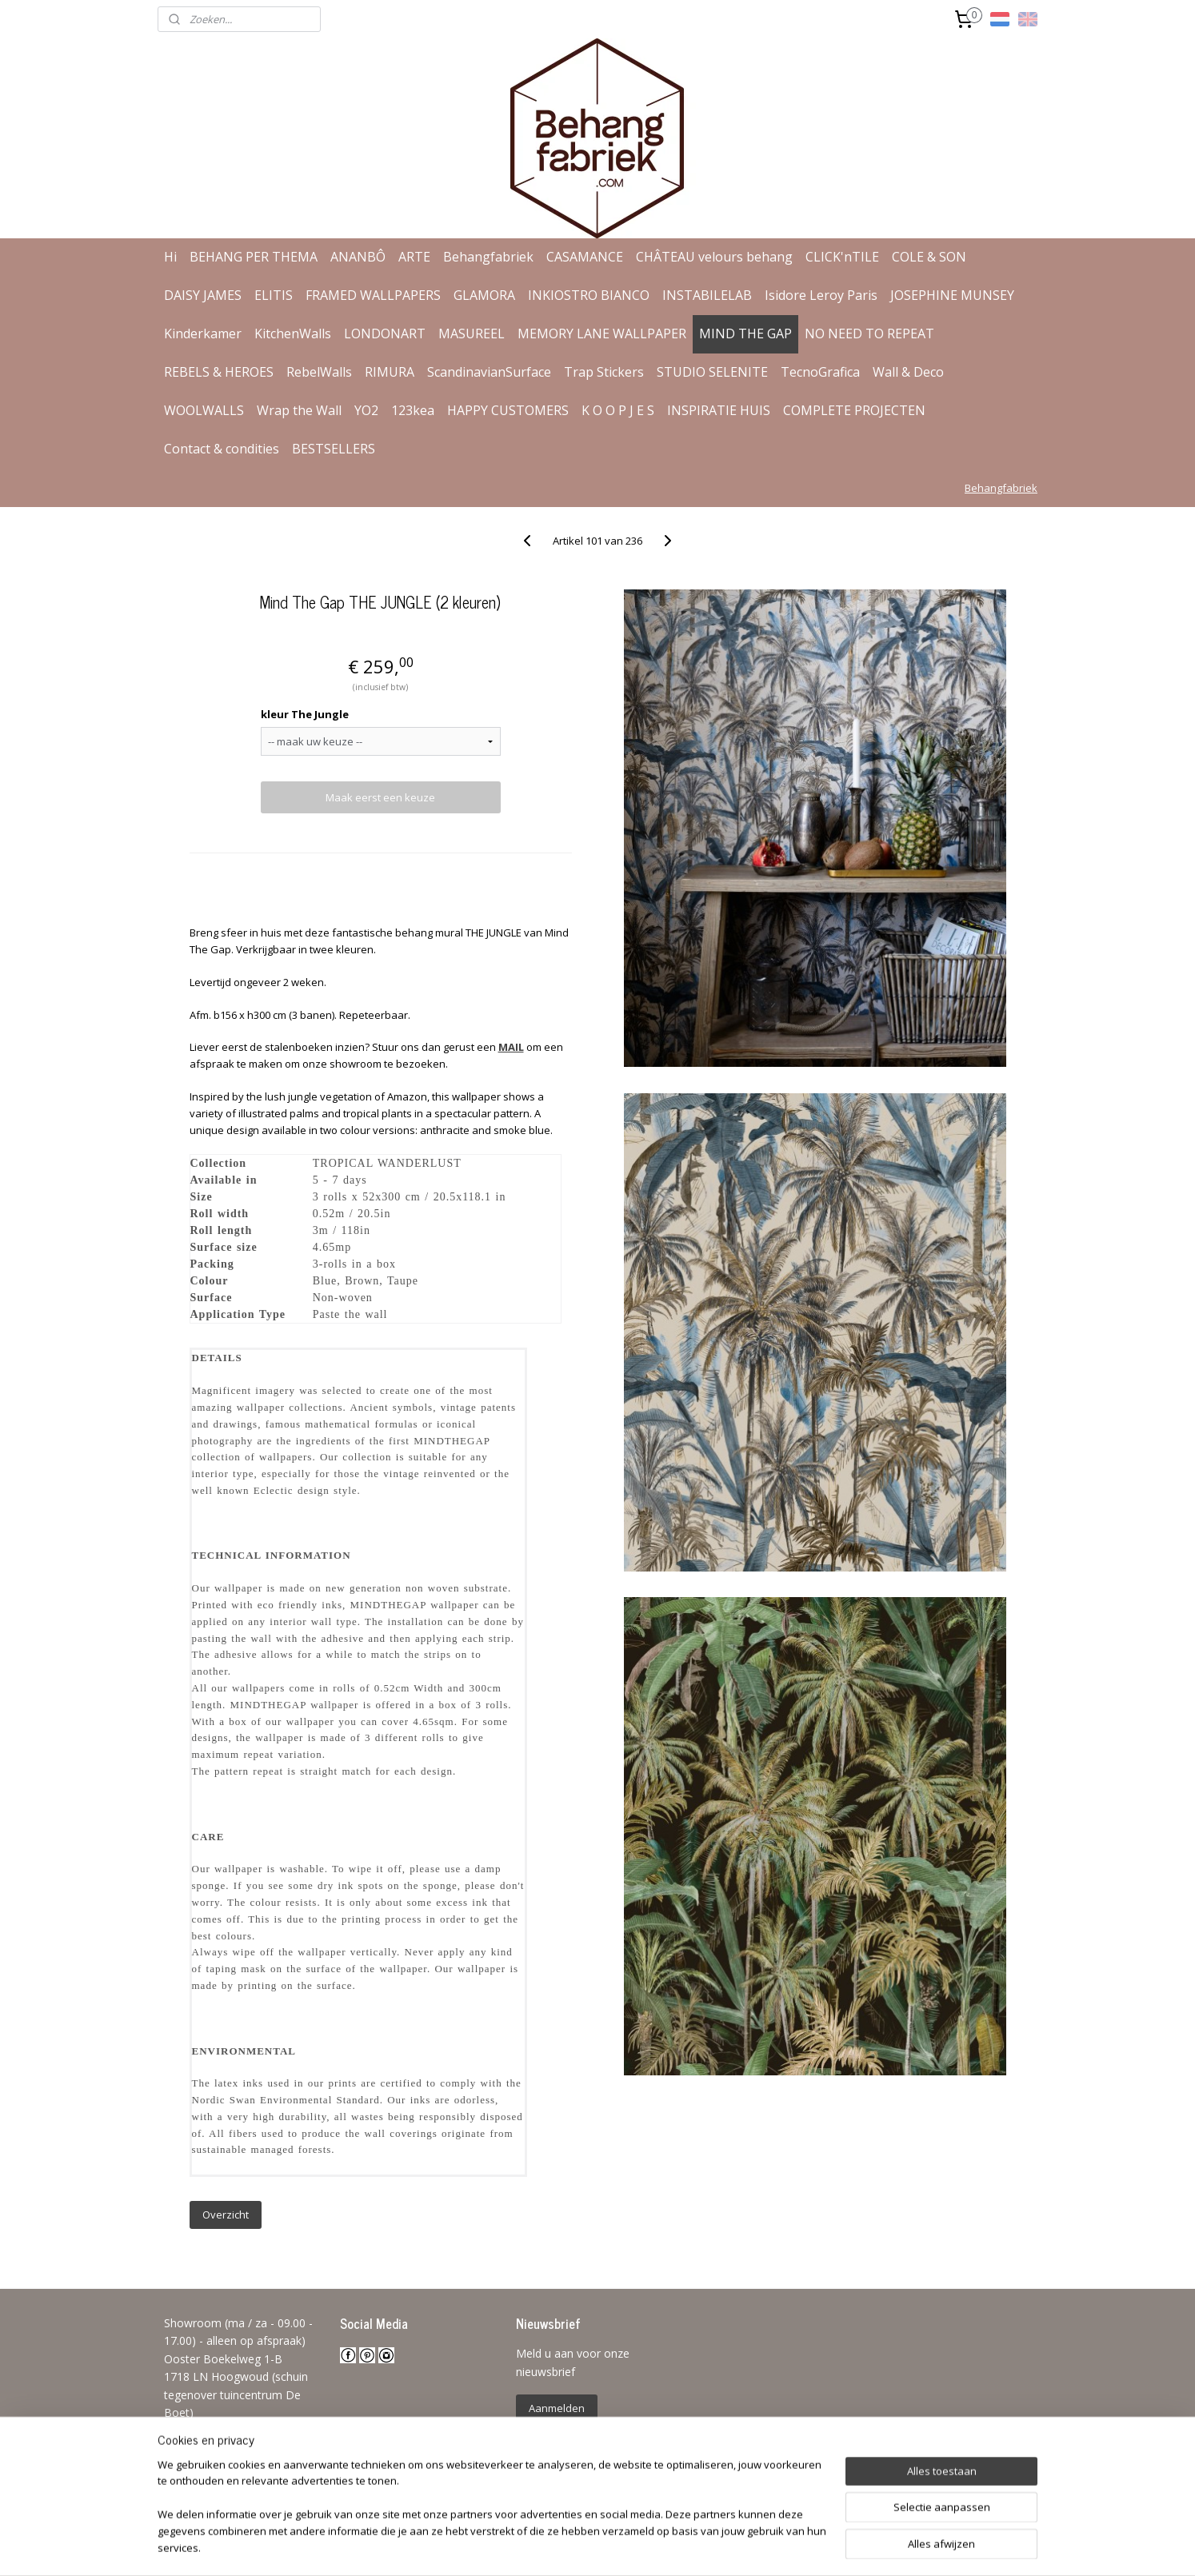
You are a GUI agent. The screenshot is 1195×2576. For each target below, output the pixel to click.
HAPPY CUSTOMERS (508, 410)
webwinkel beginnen (644, 2547)
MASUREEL (471, 333)
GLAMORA (484, 295)
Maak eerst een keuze (380, 797)
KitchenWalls (292, 333)
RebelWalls (319, 372)
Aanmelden (557, 2408)
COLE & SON (929, 257)
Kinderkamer (203, 333)
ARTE (414, 257)
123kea (412, 410)
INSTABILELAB (707, 295)
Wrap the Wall (299, 410)
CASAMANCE (584, 257)
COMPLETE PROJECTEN (854, 410)
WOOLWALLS (204, 410)
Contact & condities (221, 448)
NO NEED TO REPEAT (869, 333)
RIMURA (389, 372)
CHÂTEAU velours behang (714, 257)
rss (583, 2547)
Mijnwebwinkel (783, 2547)
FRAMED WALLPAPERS (373, 295)
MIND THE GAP (745, 333)
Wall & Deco (908, 372)
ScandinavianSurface (489, 372)
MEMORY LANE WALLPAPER (602, 333)
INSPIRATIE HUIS (718, 410)
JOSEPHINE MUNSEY (952, 295)
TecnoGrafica (820, 372)
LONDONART (385, 333)
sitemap (549, 2547)
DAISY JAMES (203, 295)
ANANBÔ (358, 257)
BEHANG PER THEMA (254, 257)
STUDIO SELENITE (712, 372)
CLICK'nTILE (842, 257)
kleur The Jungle (304, 714)
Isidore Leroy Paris (821, 295)
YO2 (366, 410)
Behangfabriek (488, 257)
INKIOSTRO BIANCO (588, 295)
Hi (170, 257)
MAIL (510, 1047)
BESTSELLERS (333, 448)
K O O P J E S (618, 410)
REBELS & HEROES (219, 372)
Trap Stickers (604, 372)
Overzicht (225, 2214)
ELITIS (273, 295)
